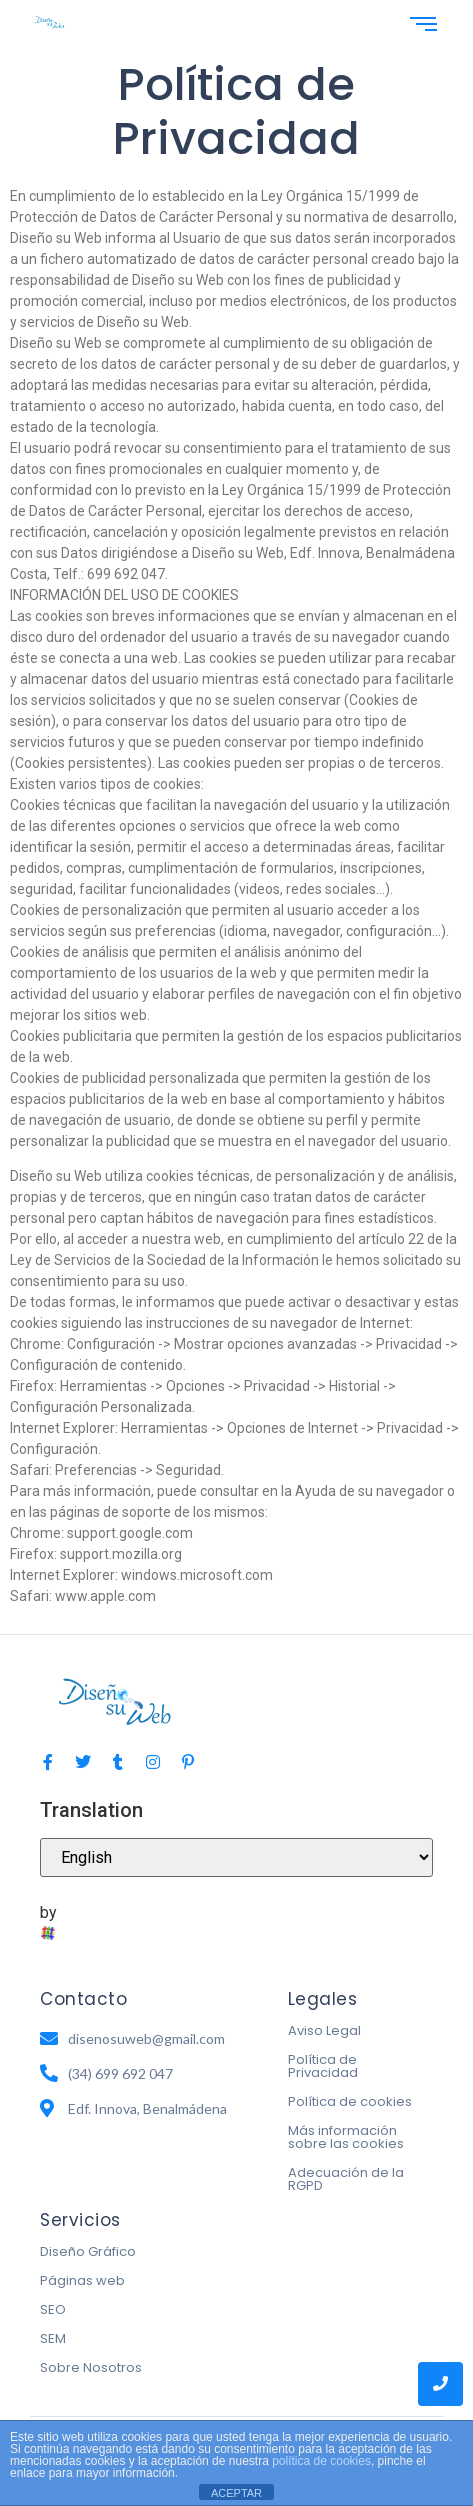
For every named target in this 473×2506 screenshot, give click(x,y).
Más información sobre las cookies (346, 2137)
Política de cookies (350, 2101)
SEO (53, 2309)
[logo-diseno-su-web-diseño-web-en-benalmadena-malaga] (49, 22)
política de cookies (321, 2461)
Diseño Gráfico (88, 2251)
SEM (53, 2338)
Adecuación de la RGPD (346, 2179)
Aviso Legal (324, 2030)
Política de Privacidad (323, 2066)
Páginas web (82, 2280)
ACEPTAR (236, 2493)
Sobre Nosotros (91, 2367)
